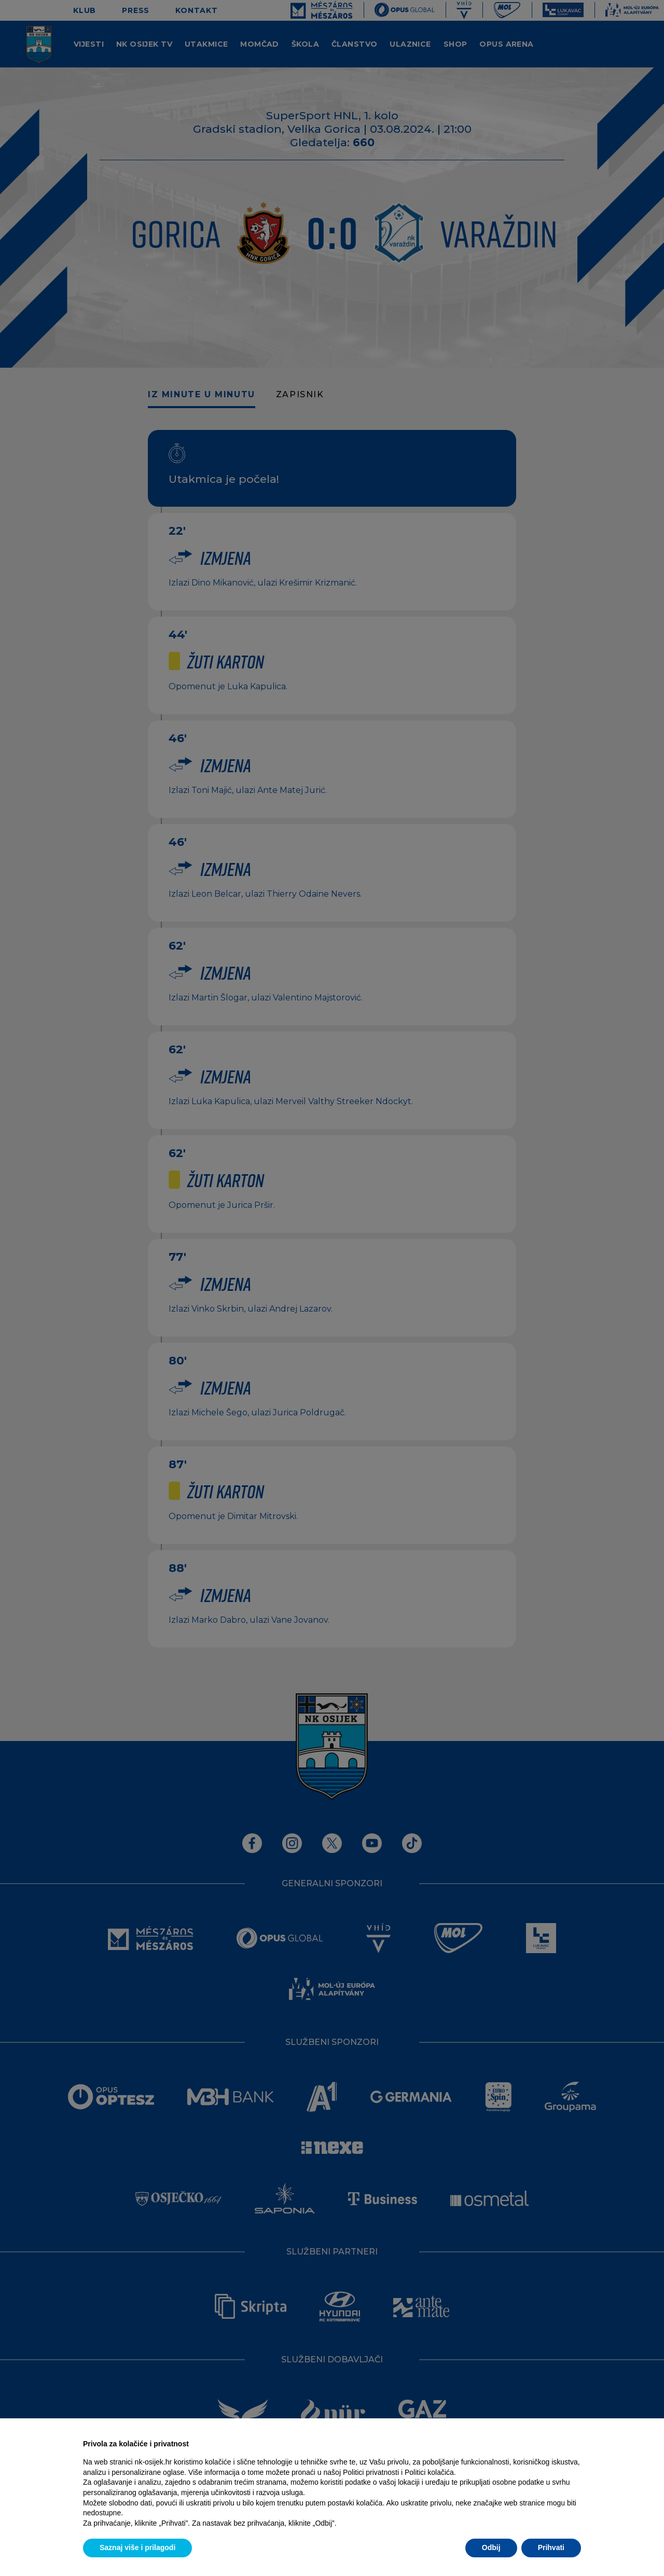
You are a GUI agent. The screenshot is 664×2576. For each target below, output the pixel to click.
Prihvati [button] (551, 2547)
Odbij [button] (491, 2547)
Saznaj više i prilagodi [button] (137, 2547)
